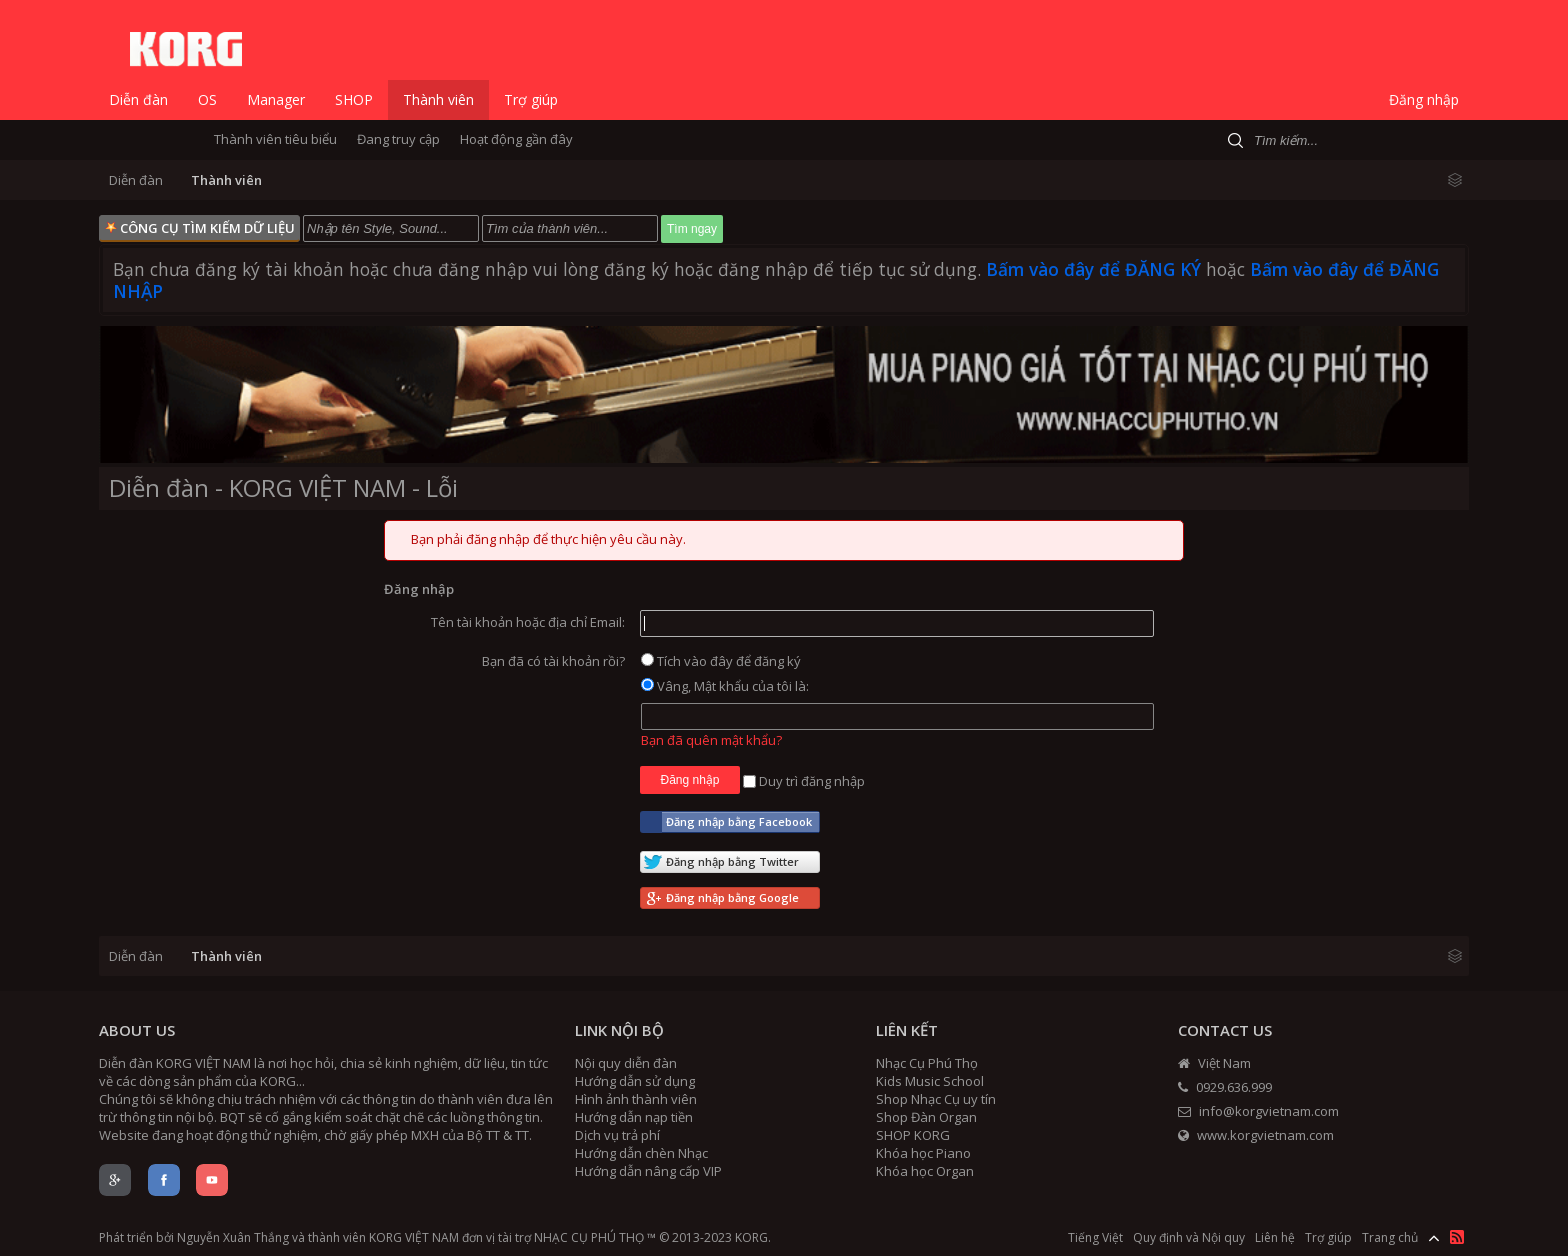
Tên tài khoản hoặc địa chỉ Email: (528, 622)
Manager (276, 99)
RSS (1457, 1237)
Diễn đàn (138, 99)
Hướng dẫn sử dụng (635, 1081)
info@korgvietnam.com (1258, 1111)
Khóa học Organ (925, 1171)
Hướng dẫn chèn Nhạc (641, 1153)
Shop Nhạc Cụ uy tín (936, 1099)
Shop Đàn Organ (926, 1117)
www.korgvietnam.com (1256, 1135)
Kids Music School (930, 1081)
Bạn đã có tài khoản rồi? (553, 661)
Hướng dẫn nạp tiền (634, 1117)
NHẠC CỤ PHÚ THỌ (589, 1237)
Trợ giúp (531, 99)
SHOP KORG (913, 1135)
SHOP (354, 99)
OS (207, 99)
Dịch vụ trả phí (617, 1135)
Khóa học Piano (923, 1153)
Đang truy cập (398, 139)
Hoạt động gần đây (516, 139)
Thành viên (438, 99)
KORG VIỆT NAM (414, 1237)
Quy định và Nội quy (1189, 1237)
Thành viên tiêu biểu (275, 139)
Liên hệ (1275, 1237)
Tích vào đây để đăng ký (721, 661)
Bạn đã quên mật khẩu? (711, 740)
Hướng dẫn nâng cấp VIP (648, 1171)
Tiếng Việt (1095, 1237)
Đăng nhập (1424, 99)
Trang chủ (1390, 1237)
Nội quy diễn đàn (626, 1063)
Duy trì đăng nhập (804, 781)
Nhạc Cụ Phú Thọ (927, 1063)
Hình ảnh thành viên (636, 1099)
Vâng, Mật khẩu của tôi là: (725, 686)
